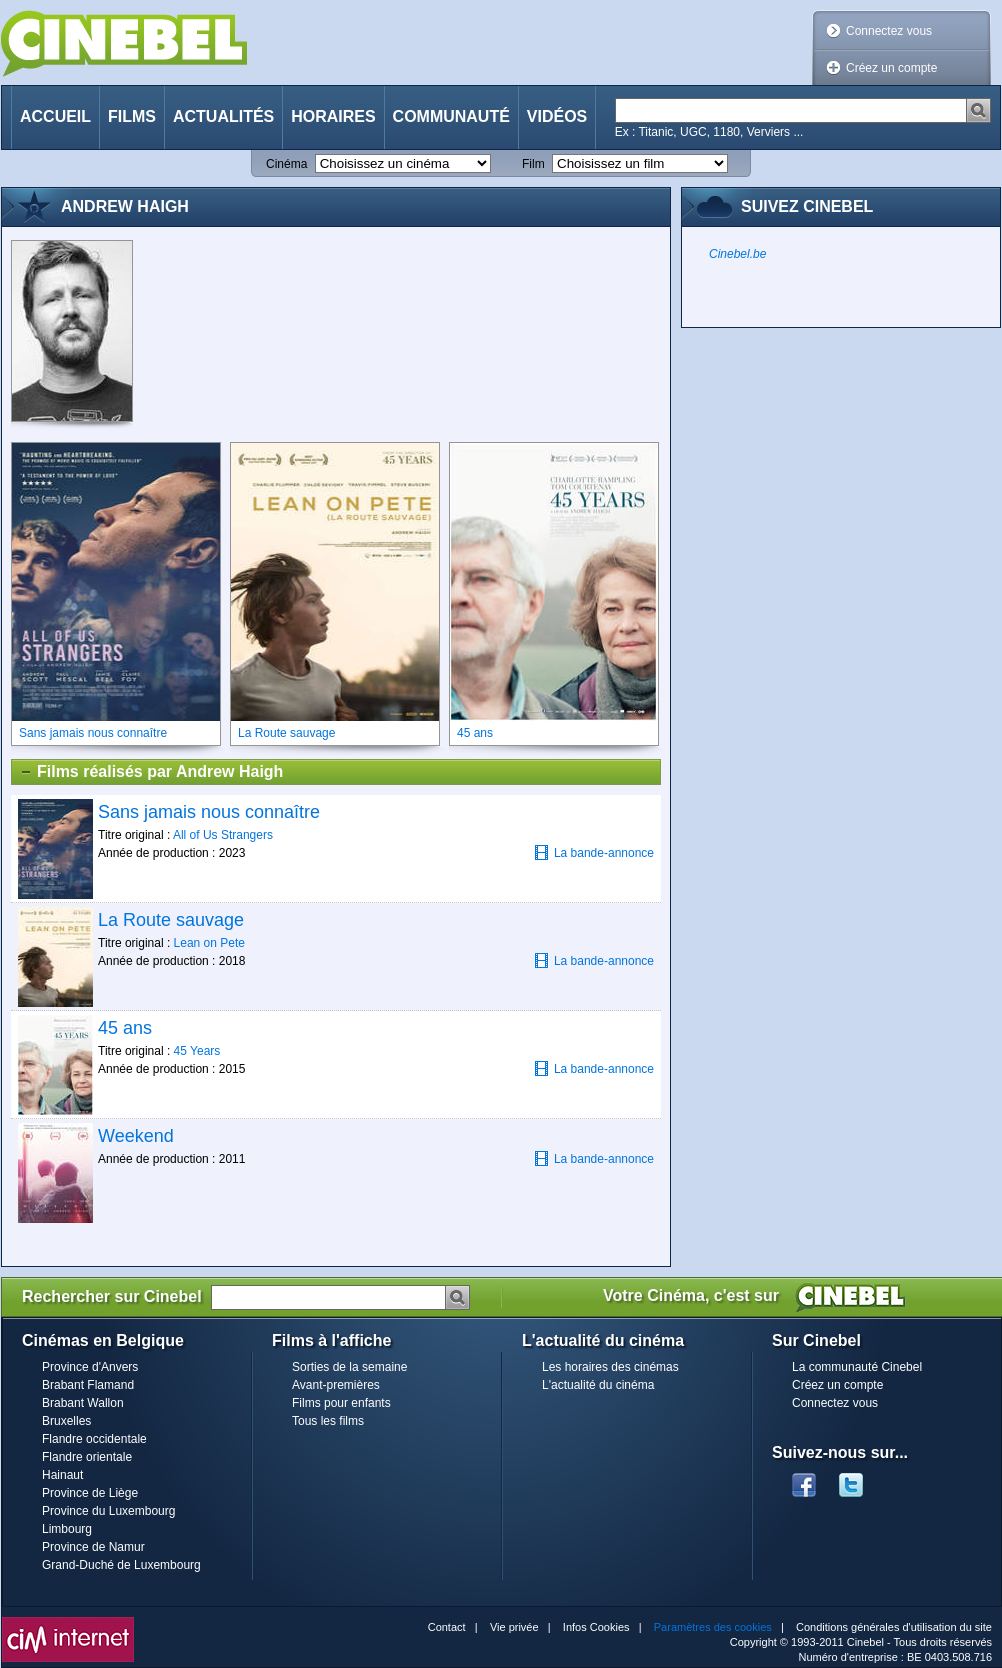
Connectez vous (889, 31)
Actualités (223, 116)
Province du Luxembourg (108, 1511)
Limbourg (67, 1529)
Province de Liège (90, 1493)
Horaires (333, 116)
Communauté (451, 116)
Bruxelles (66, 1421)
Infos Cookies (596, 1627)
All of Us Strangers (223, 835)
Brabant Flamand (88, 1385)
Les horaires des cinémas (610, 1367)
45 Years (197, 1051)
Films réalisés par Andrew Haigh (151, 772)
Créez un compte (891, 68)
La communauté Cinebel (857, 1367)
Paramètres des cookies (713, 1627)
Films (132, 116)
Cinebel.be (737, 254)
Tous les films (328, 1421)
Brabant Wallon (83, 1403)
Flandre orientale (87, 1457)
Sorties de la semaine (349, 1367)
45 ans (125, 1028)
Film (533, 164)
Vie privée (514, 1627)
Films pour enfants (341, 1403)
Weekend (136, 1136)
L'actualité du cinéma (598, 1385)
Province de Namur (93, 1547)
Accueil (55, 116)
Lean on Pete (209, 943)
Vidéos (557, 116)
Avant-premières (336, 1385)
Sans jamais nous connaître (209, 812)
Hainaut (62, 1475)
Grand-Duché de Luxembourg (121, 1565)
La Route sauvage (171, 920)
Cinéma (286, 164)
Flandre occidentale (94, 1439)
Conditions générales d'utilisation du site (894, 1627)
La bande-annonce (594, 852)
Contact (447, 1627)
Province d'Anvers (90, 1367)
